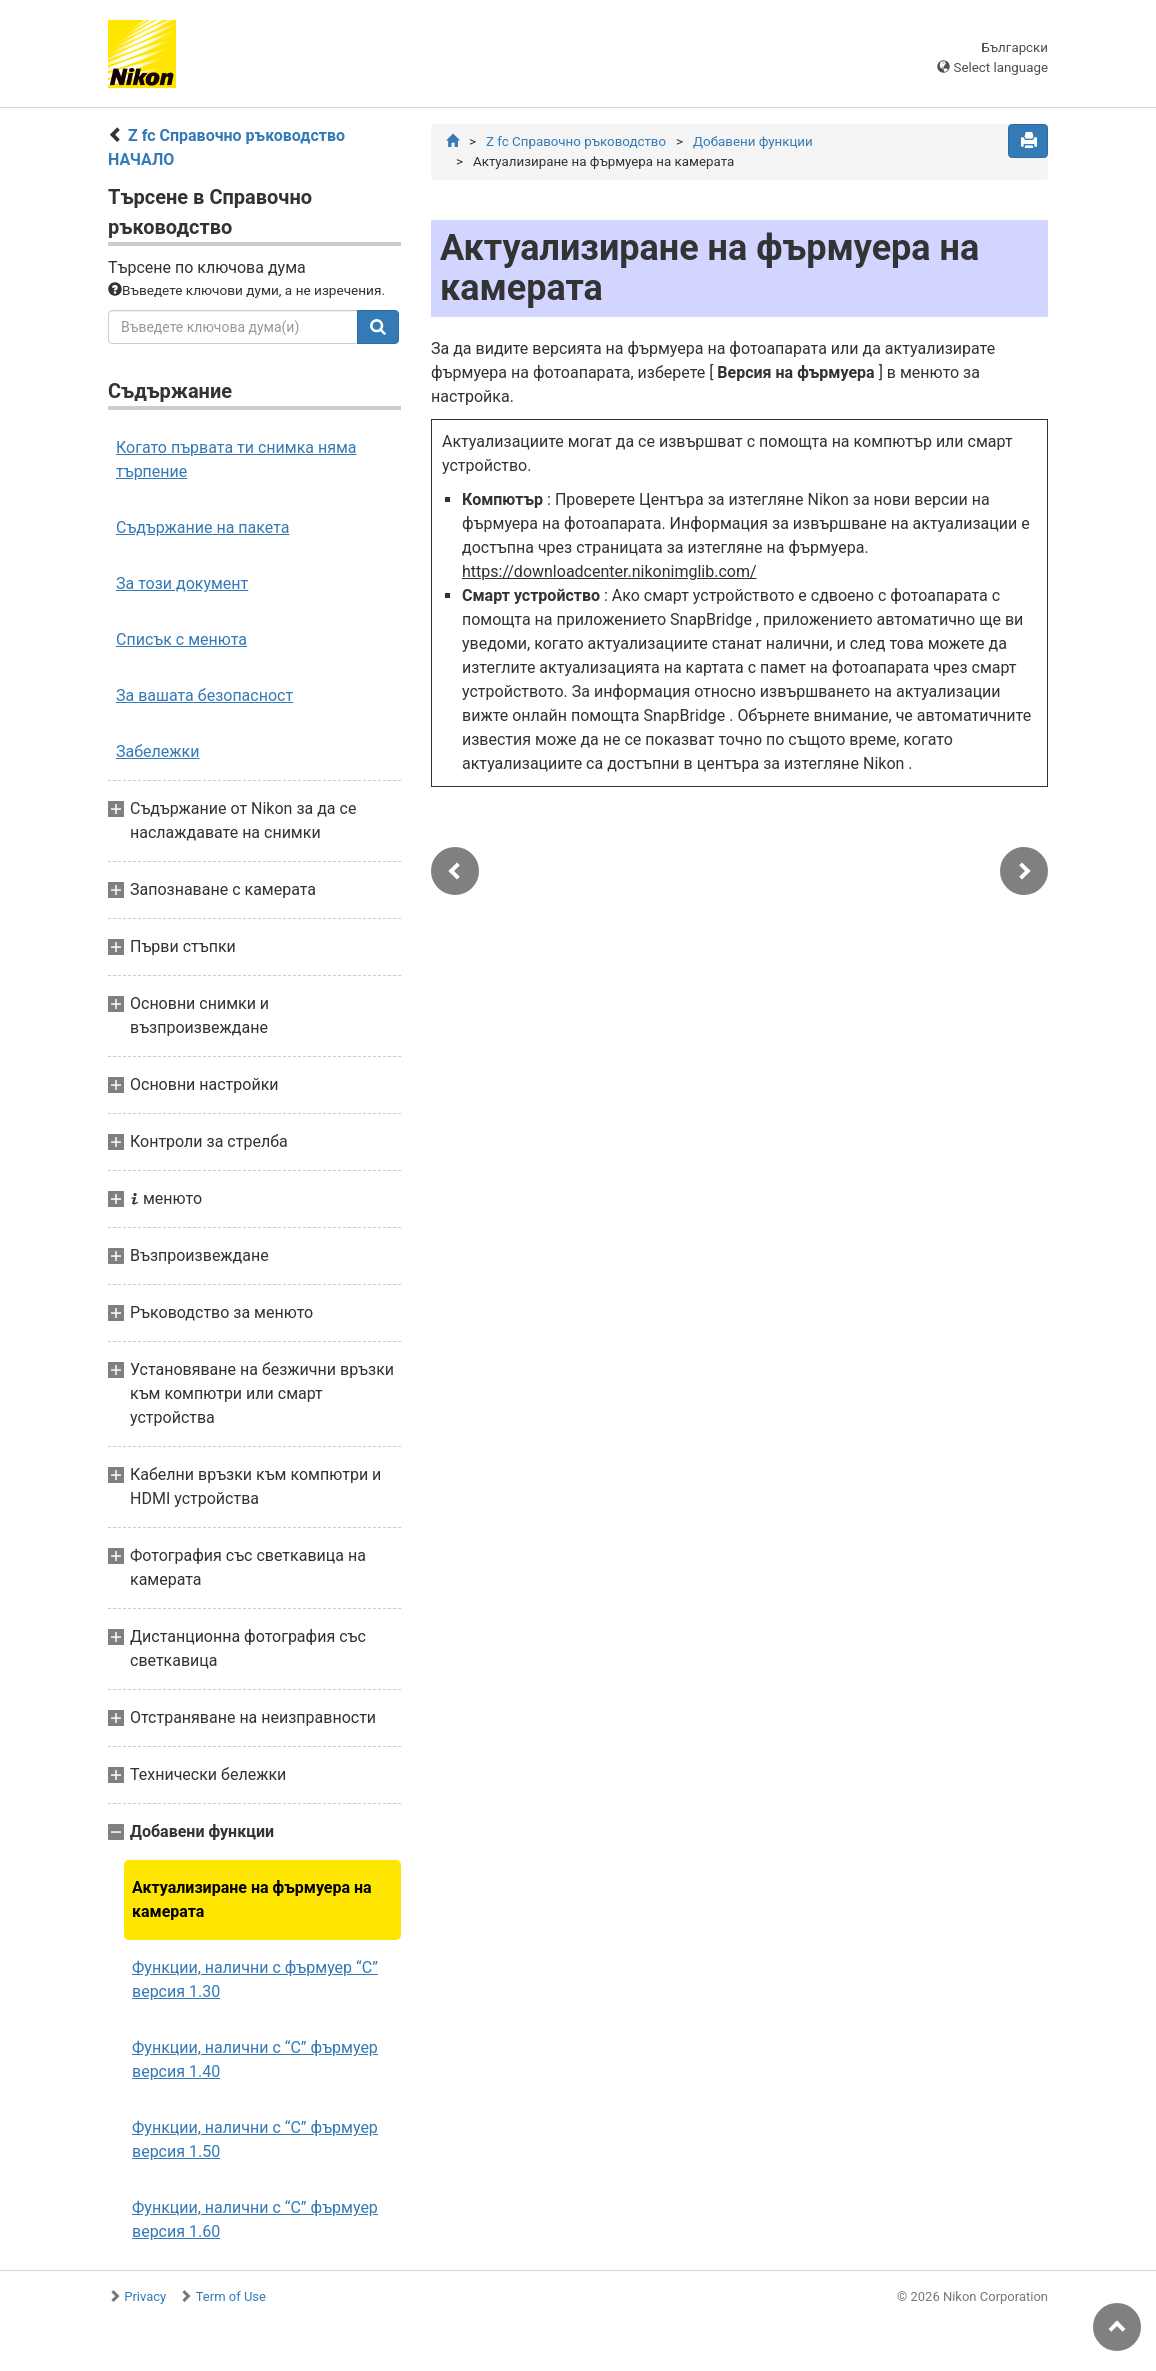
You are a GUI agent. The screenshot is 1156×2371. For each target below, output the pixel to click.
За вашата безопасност (204, 695)
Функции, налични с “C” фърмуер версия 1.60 (255, 2219)
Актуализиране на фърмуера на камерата (252, 1899)
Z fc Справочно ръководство (576, 141)
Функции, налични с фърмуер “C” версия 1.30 (255, 1979)
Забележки (157, 751)
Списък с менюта (181, 639)
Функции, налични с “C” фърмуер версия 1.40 (255, 2059)
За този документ (182, 583)
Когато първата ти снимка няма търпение (236, 459)
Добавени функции (753, 141)
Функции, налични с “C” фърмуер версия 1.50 (255, 2139)
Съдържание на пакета (202, 527)
